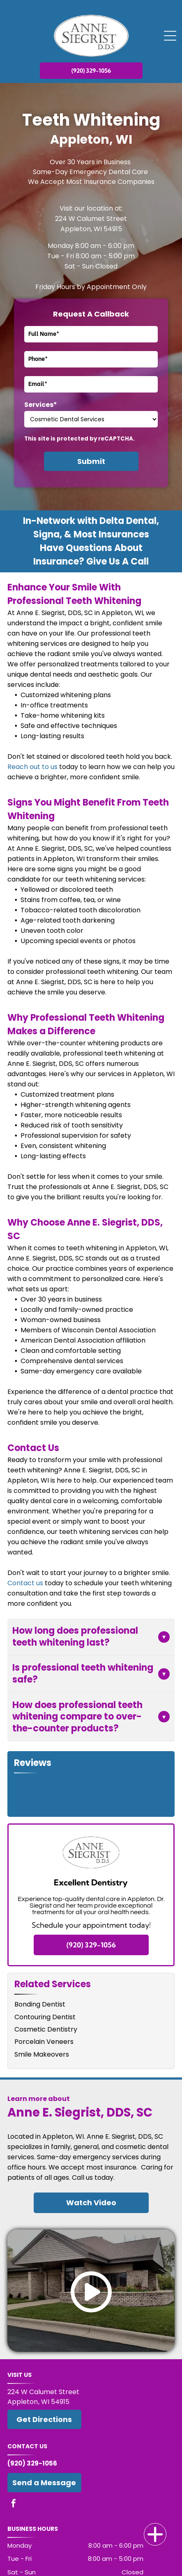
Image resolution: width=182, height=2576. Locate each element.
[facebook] (13, 2504)
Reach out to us (32, 766)
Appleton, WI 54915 (91, 229)
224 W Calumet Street (91, 218)
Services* (40, 404)
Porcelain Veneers (44, 2041)
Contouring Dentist (45, 2017)
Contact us (25, 1583)
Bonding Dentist (39, 2004)
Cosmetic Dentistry (45, 2029)
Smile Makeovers (41, 2054)
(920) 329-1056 (32, 2463)
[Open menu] (170, 36)
